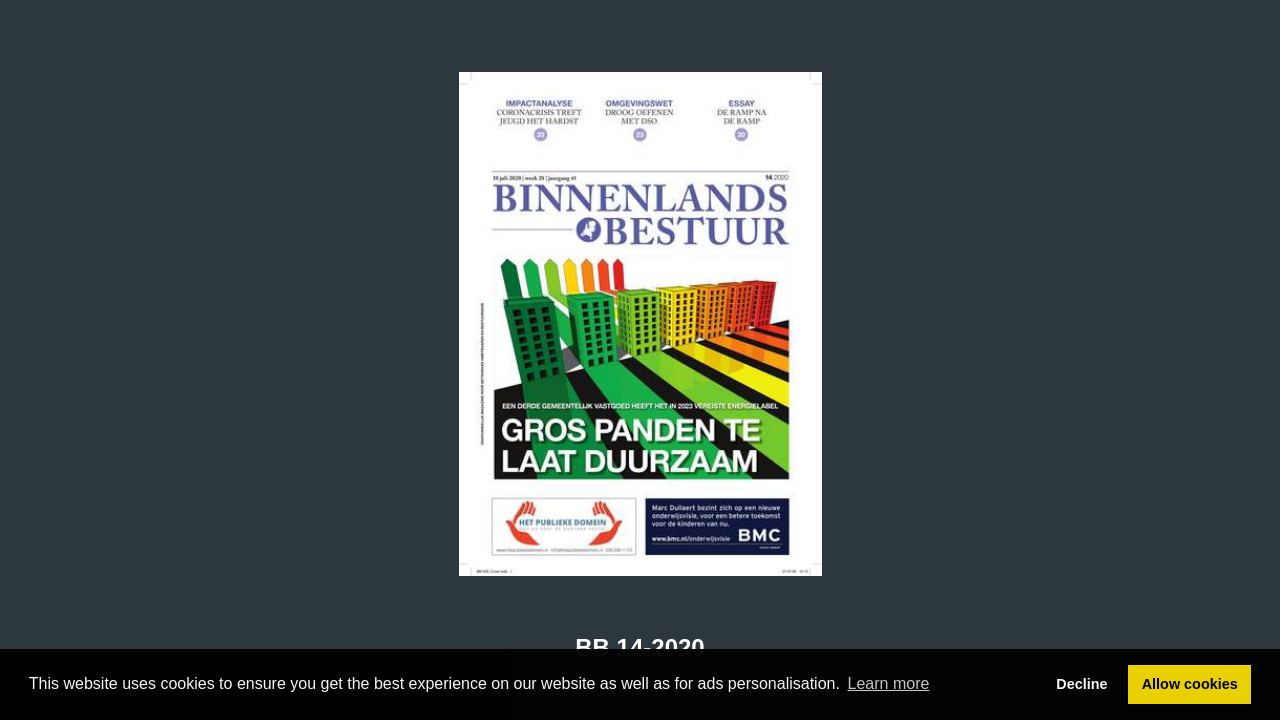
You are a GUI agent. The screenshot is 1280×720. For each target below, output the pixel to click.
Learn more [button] (889, 683)
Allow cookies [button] (1190, 684)
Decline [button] (1081, 684)
